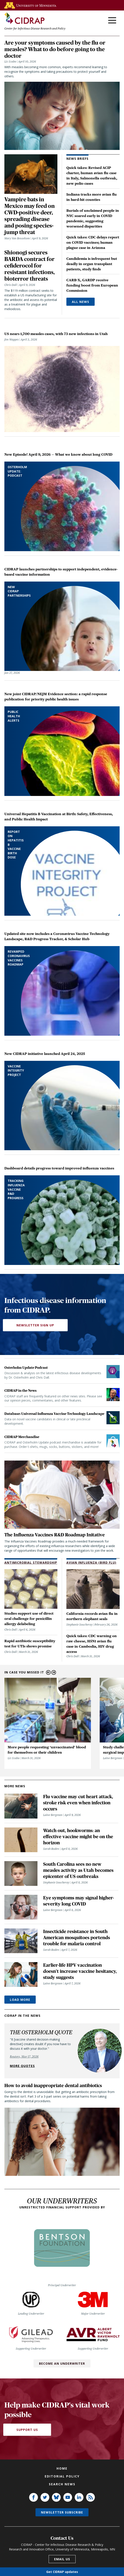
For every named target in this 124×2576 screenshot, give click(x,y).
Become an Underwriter (62, 2364)
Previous (48, 1673)
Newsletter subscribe (62, 2513)
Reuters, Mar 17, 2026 (24, 2057)
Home (62, 2469)
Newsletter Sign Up (35, 1326)
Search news (62, 2485)
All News (80, 303)
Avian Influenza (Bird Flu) (91, 1564)
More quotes (22, 2067)
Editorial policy (62, 2477)
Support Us (27, 2431)
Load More (20, 2001)
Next (53, 1673)
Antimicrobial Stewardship (30, 1564)
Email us (62, 2560)
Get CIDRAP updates (62, 2571)
